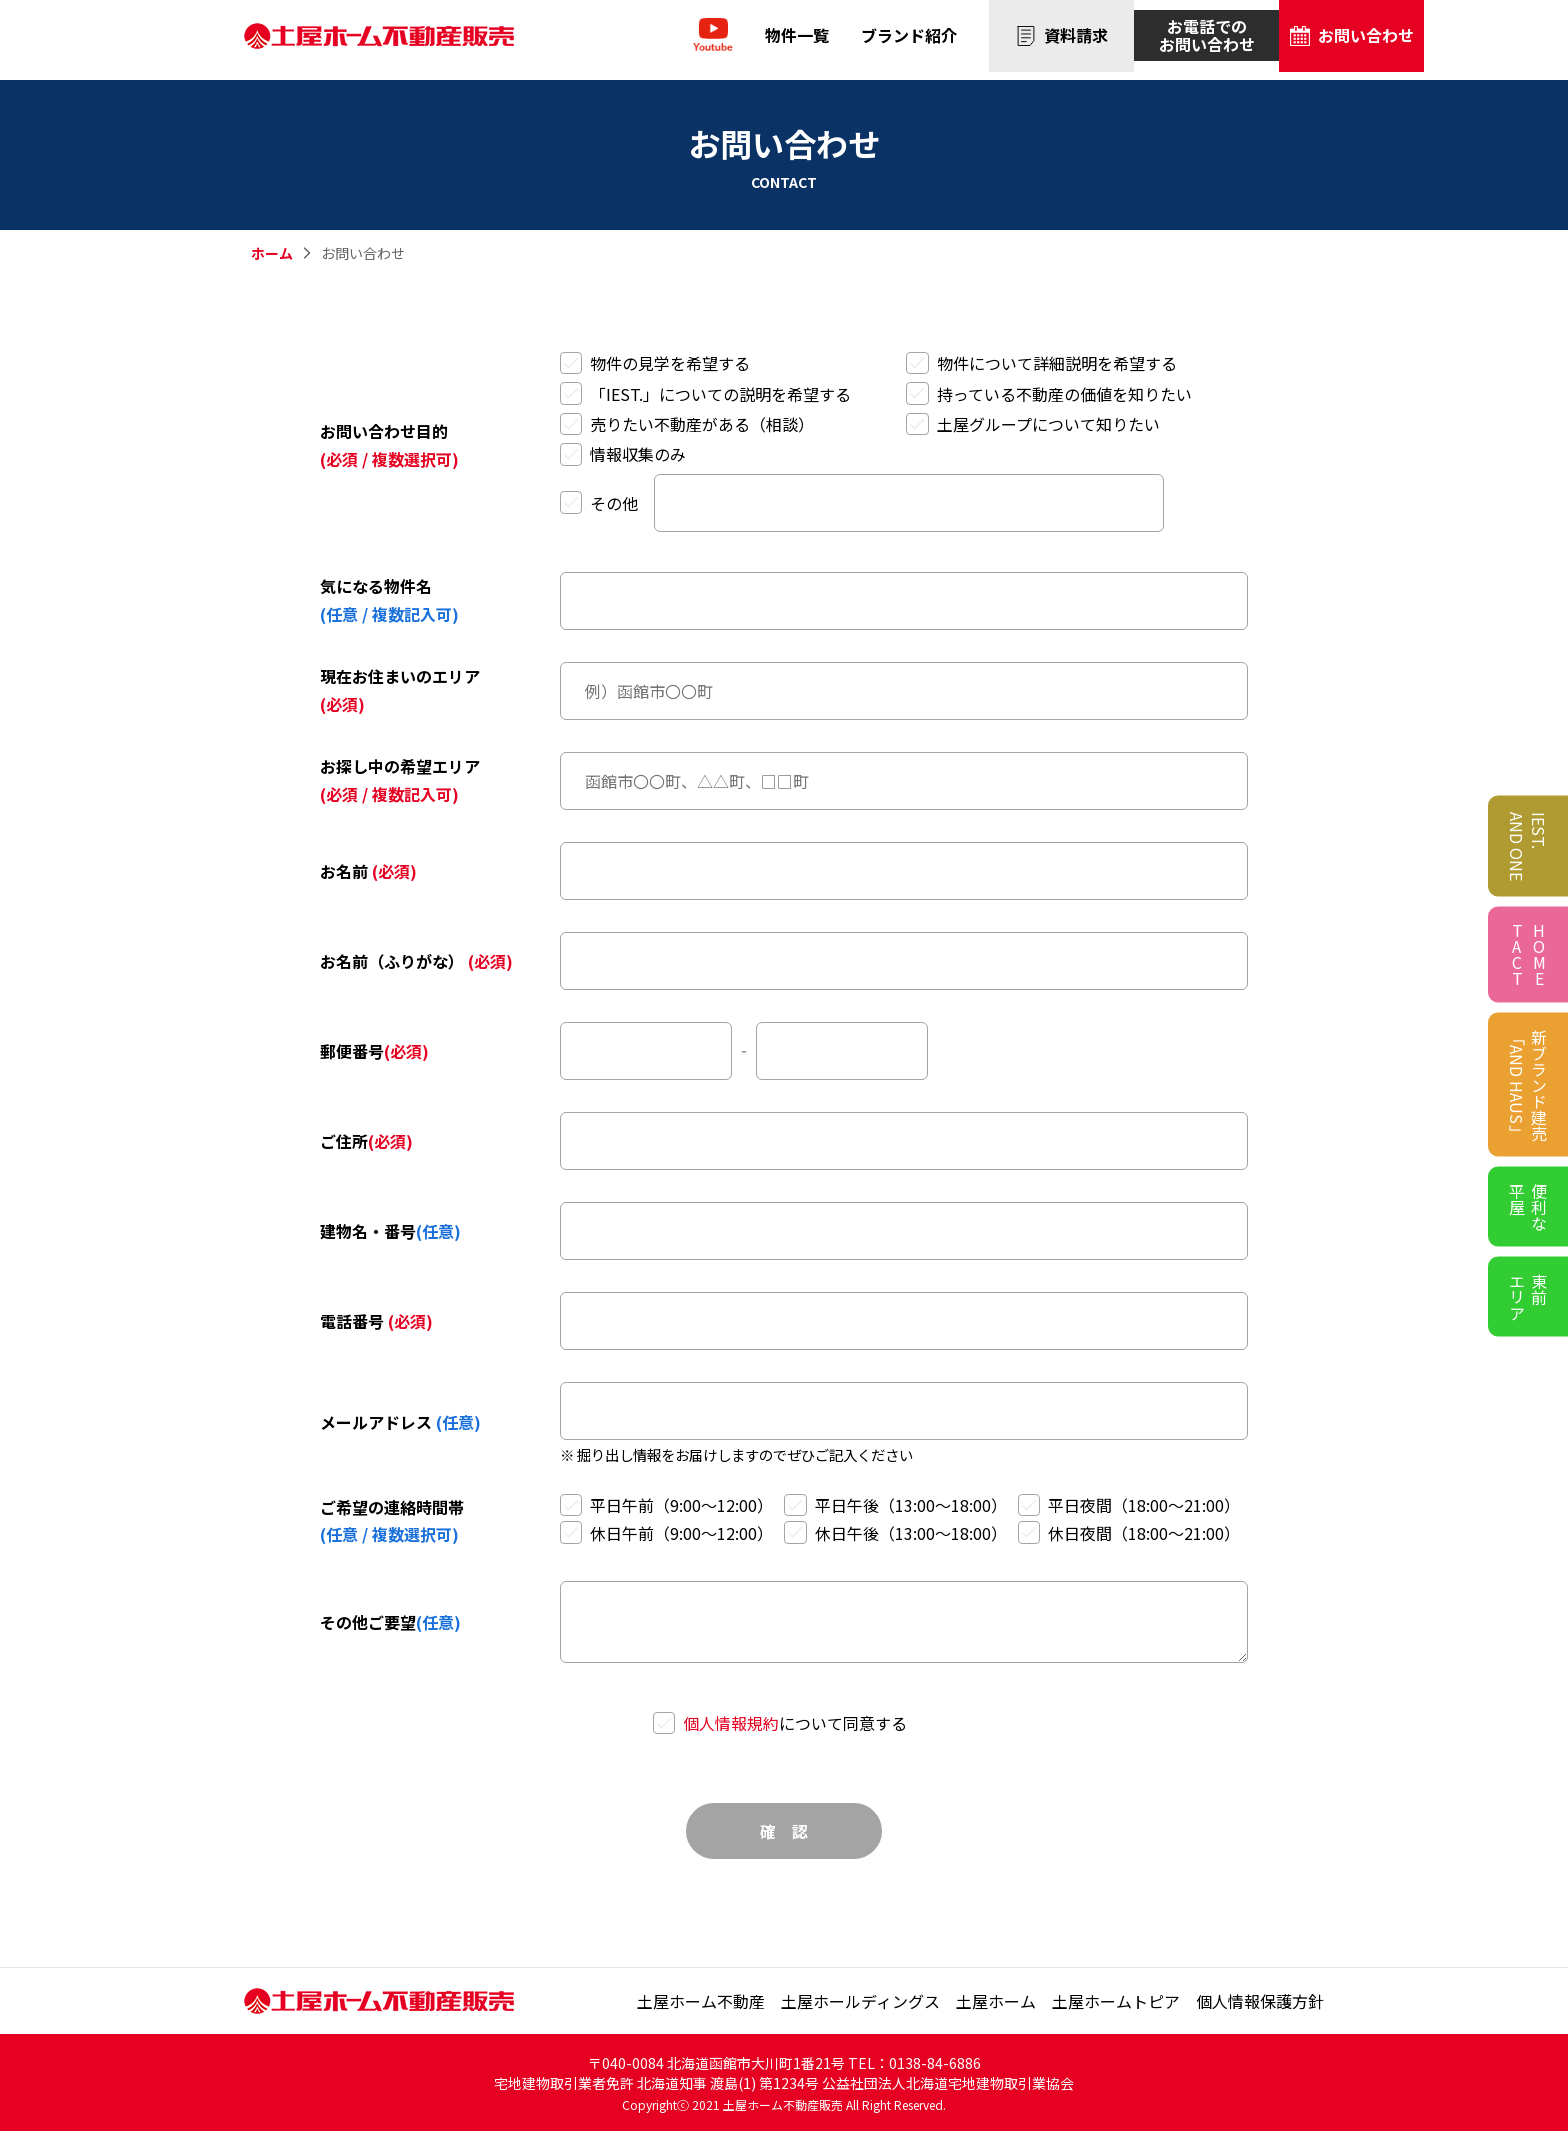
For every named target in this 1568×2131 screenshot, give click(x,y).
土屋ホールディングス (860, 2001)
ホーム (272, 253)
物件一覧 (797, 39)
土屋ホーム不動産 (701, 2001)
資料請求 (1062, 39)
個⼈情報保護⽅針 (1260, 2001)
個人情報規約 (731, 1723)
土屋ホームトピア (1116, 2001)
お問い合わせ (1352, 39)
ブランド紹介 (909, 39)
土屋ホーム (996, 2001)
